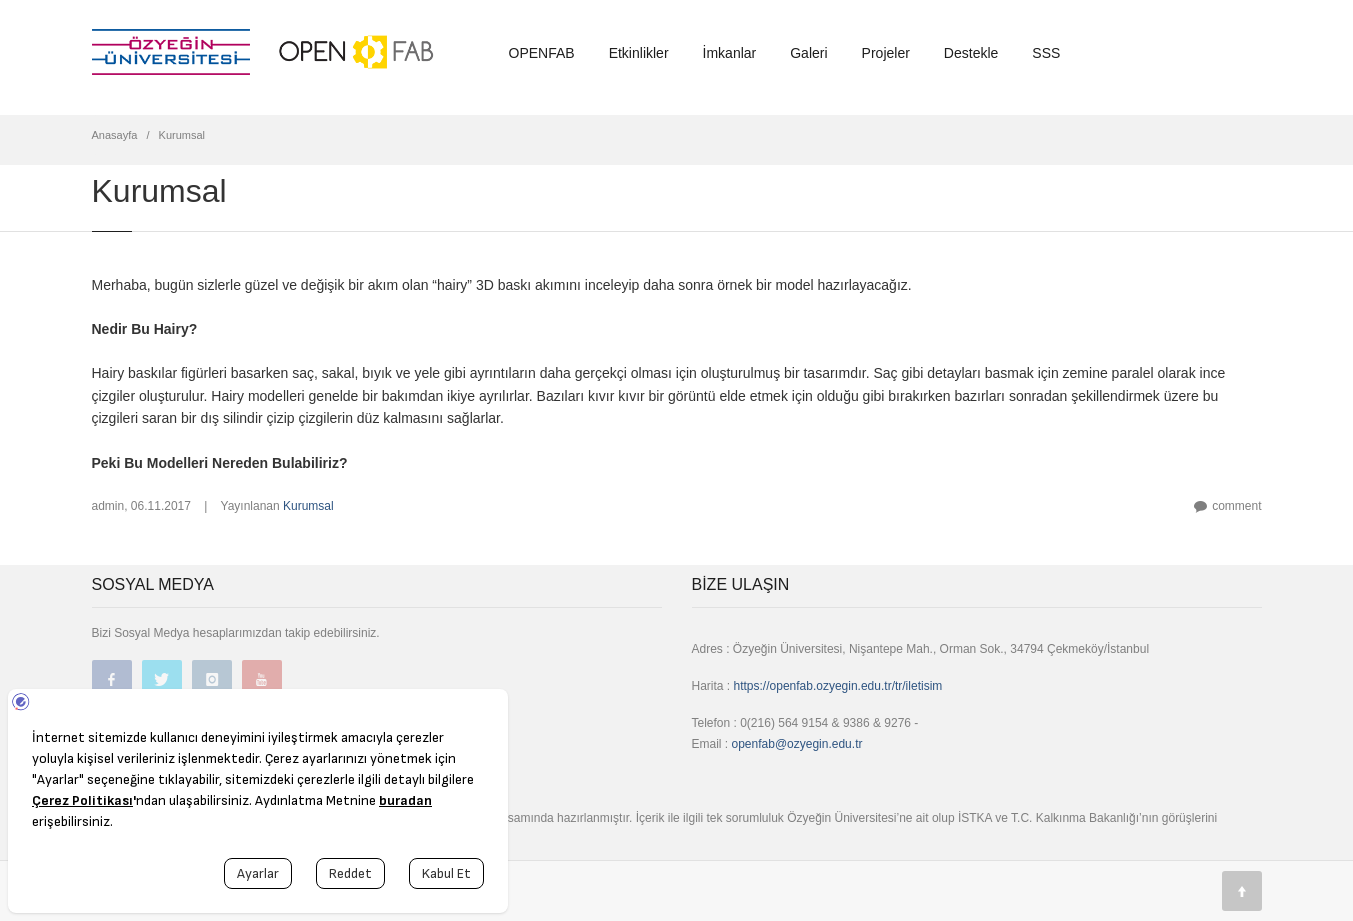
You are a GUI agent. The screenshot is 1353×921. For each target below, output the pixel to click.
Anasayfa (115, 135)
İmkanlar (730, 53)
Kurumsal (308, 506)
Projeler (886, 53)
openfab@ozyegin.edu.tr (797, 744)
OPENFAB (542, 53)
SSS (1046, 53)
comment (1236, 506)
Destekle (971, 53)
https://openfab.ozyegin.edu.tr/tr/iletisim (838, 686)
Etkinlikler (639, 53)
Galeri (808, 53)
